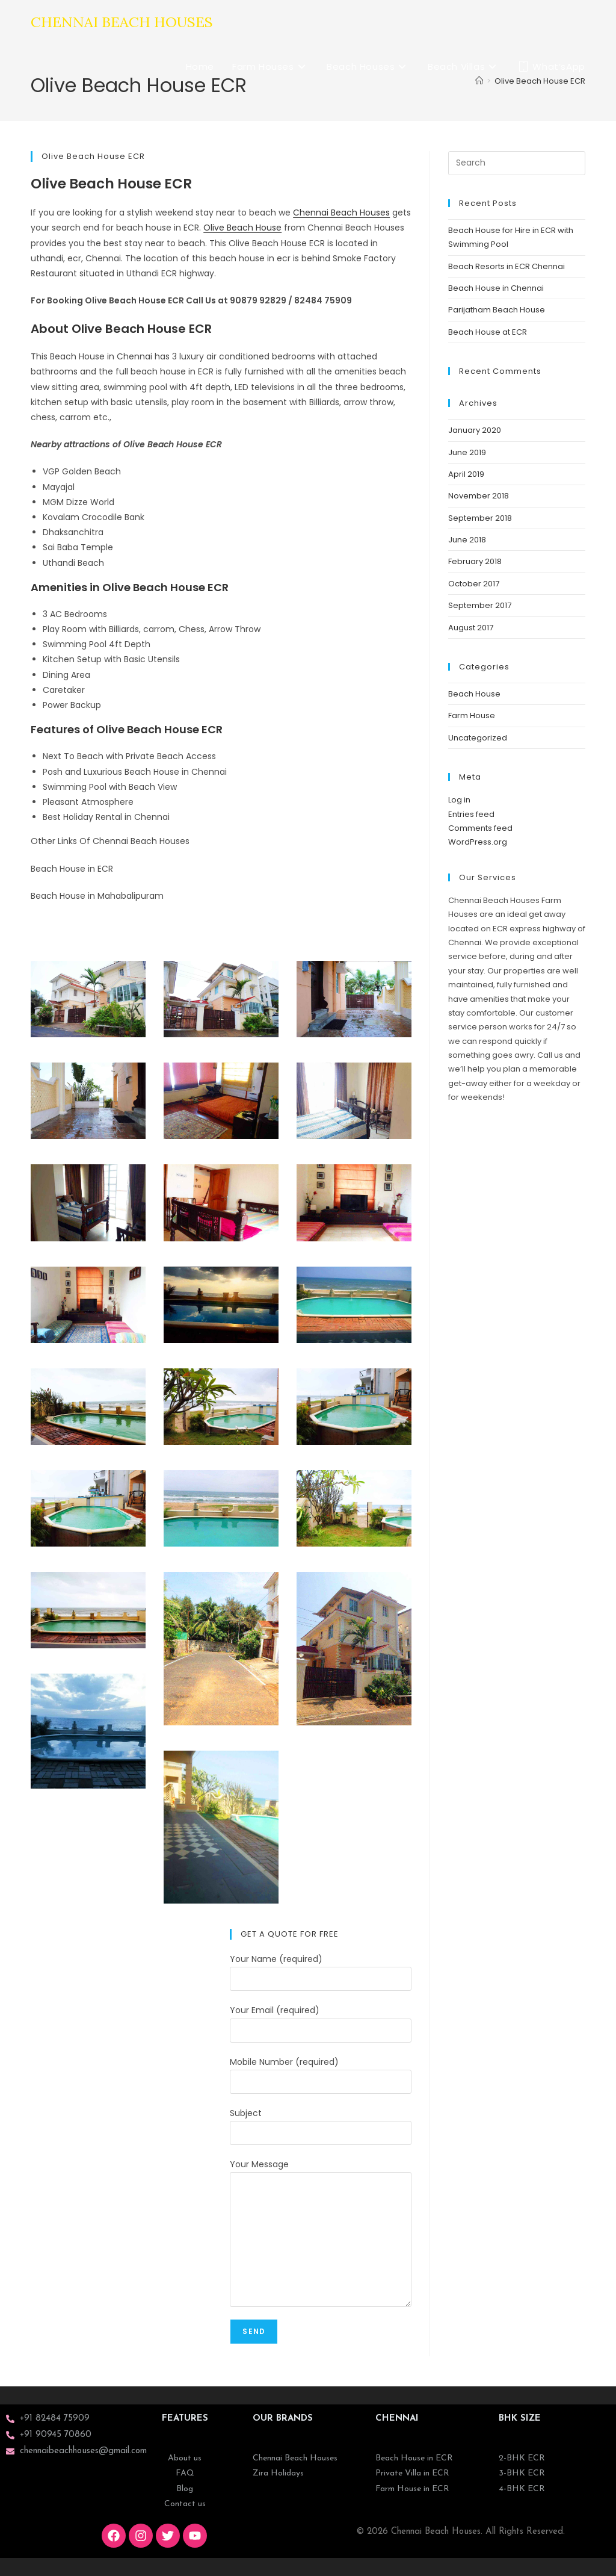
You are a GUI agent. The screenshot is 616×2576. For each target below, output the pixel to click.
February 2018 (475, 561)
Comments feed (480, 828)
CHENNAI (397, 2418)
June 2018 (467, 539)
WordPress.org (477, 842)
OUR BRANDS (283, 2418)
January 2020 (474, 430)
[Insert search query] (516, 163)
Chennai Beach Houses (122, 22)
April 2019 (466, 474)
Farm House (471, 715)
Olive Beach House (242, 228)
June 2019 (467, 452)
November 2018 (478, 495)
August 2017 (470, 627)
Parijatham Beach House (496, 309)
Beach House (474, 694)
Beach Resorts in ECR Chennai (506, 266)
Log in (459, 799)
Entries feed (471, 814)
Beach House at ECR (487, 332)
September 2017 (479, 605)
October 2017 (473, 583)
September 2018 (480, 518)
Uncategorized (477, 737)
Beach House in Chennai (496, 288)
